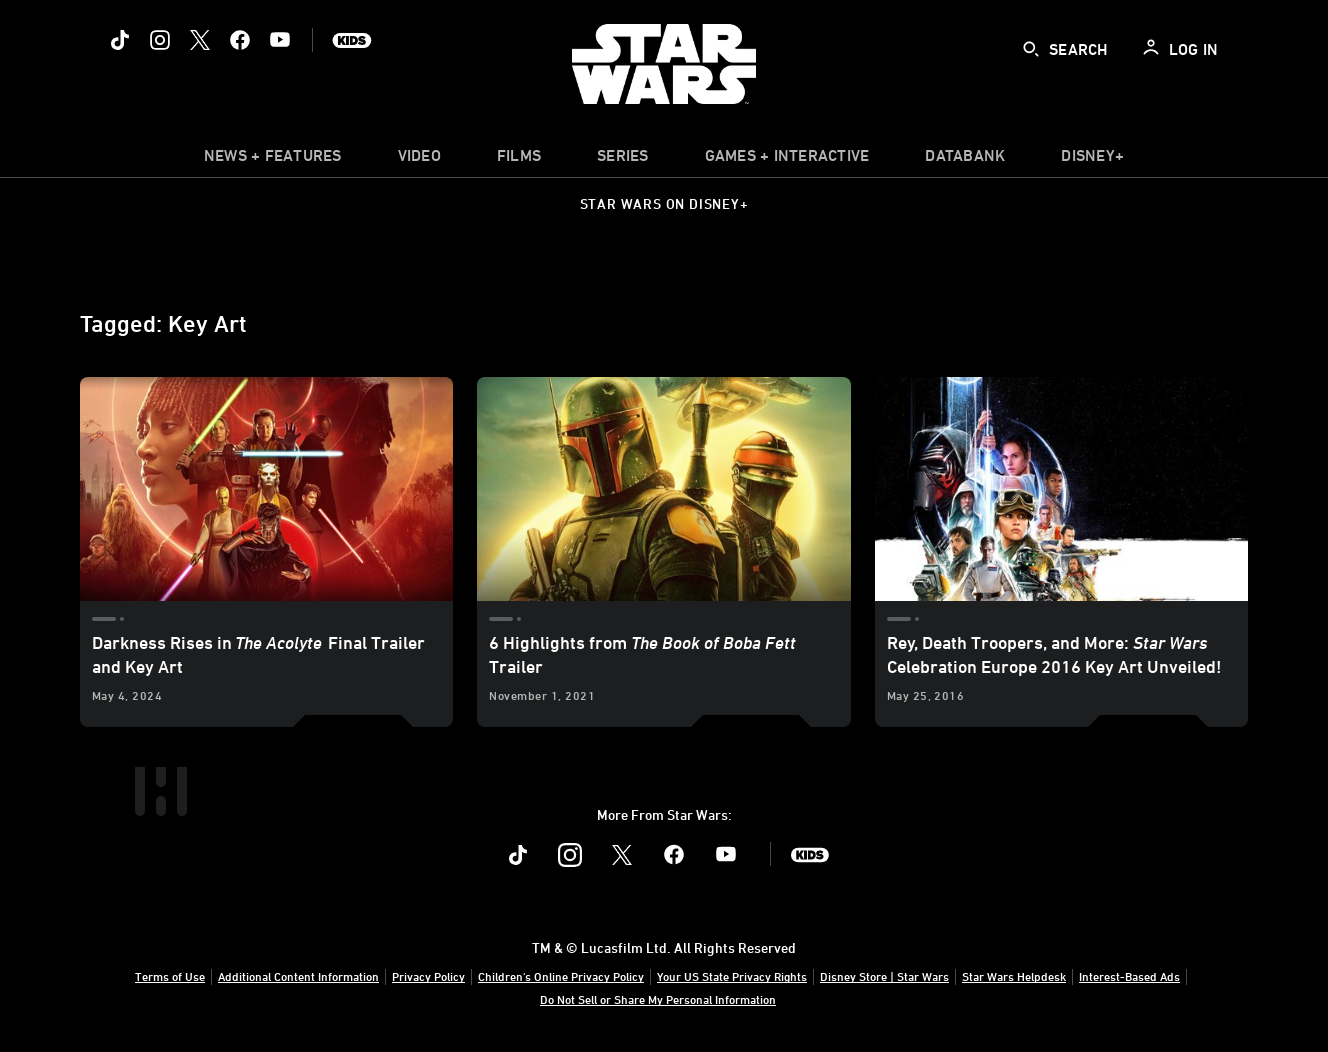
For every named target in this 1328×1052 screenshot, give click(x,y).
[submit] (1031, 49)
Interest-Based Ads (1129, 976)
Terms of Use (170, 976)
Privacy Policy (428, 976)
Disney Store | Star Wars (884, 976)
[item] (273, 160)
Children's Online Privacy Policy (561, 976)
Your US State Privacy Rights (732, 976)
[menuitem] (419, 160)
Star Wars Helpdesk (1014, 976)
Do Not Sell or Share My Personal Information (658, 999)
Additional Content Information (298, 976)
